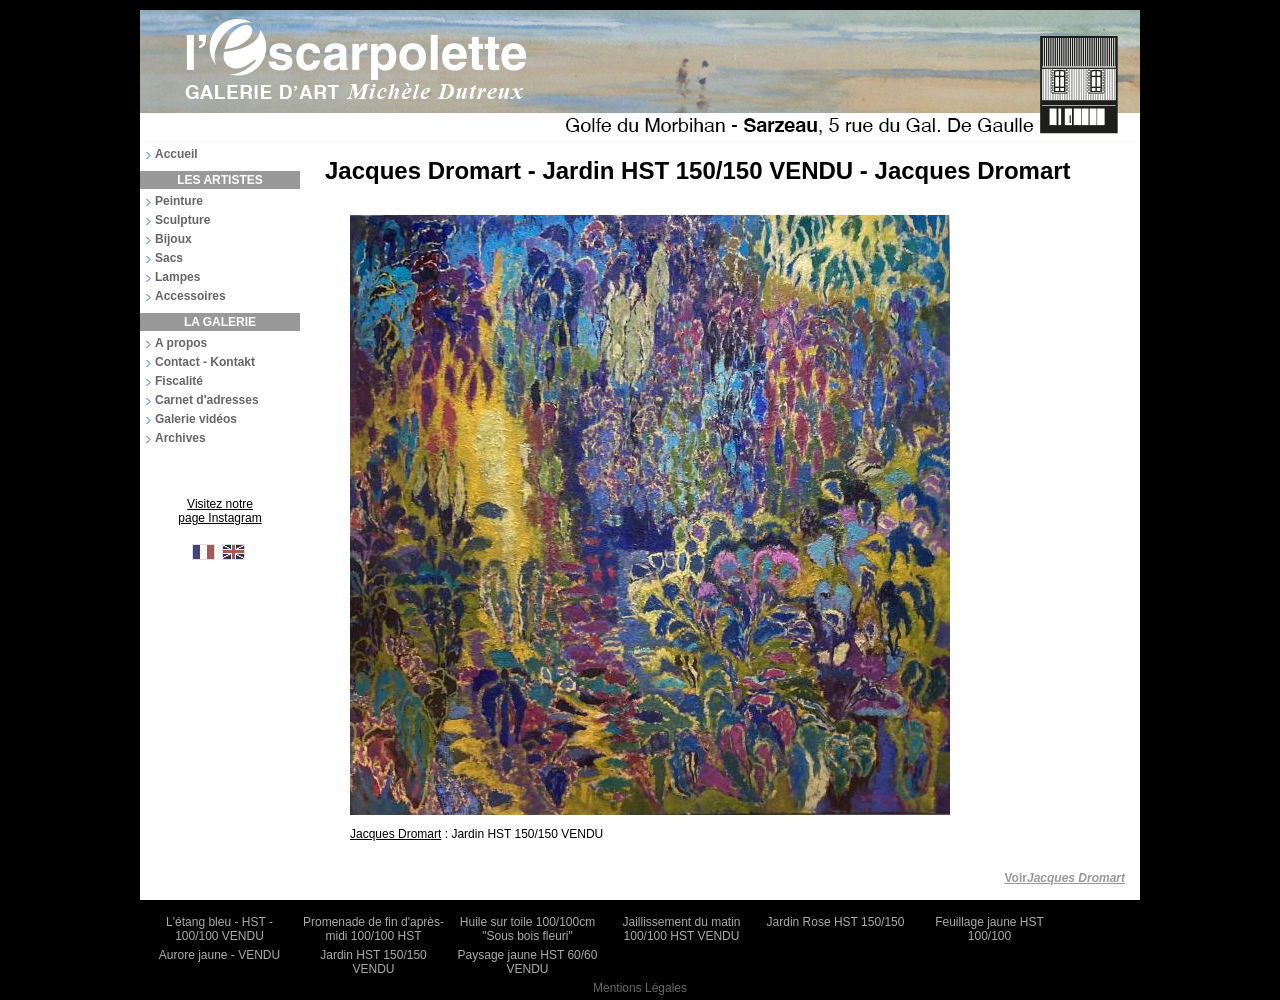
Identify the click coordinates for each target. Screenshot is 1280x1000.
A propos (181, 343)
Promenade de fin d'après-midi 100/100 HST (373, 929)
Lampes (177, 277)
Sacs (169, 258)
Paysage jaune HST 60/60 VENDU (528, 962)
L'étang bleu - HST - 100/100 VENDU (219, 929)
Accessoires (190, 296)
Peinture (179, 201)
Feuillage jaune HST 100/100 (989, 929)
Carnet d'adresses (207, 400)
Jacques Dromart (395, 834)
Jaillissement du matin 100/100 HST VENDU (681, 929)
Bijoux (173, 239)
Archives (180, 438)
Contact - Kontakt (205, 362)
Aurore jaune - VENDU (219, 955)
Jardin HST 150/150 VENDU (373, 962)
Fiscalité (179, 381)
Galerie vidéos (196, 419)
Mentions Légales (640, 988)
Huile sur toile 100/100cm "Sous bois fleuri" (527, 929)
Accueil (176, 154)
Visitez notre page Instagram (219, 511)
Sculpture (182, 220)
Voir (1065, 878)
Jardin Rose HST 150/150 (836, 922)
